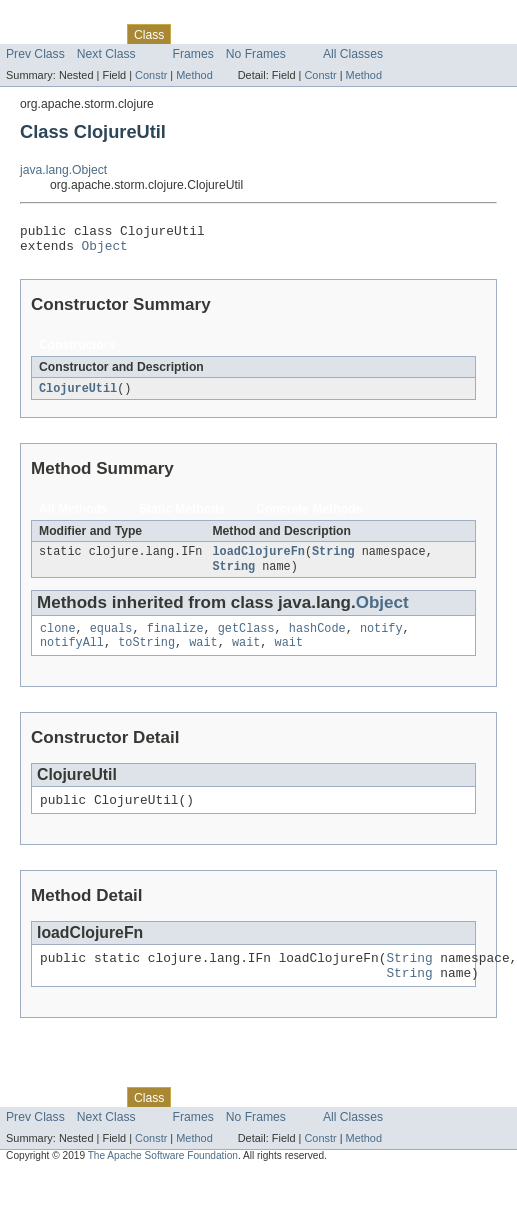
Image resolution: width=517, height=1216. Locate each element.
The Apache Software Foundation (163, 1178)
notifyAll (72, 656)
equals (111, 640)
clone (58, 640)
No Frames (256, 54)
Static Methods (182, 516)
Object (105, 251)
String (333, 560)
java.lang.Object (63, 170)
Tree (228, 34)
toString (146, 656)
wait (203, 656)
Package (92, 34)
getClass (246, 640)
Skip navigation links (55, 17)
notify (381, 640)
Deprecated (284, 34)
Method (194, 75)
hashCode (317, 640)
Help (381, 34)
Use (193, 34)
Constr (151, 75)
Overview (31, 34)
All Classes (353, 54)
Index (342, 34)
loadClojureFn (258, 560)
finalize (175, 640)
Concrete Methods (309, 516)
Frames (193, 54)
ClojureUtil (78, 395)
